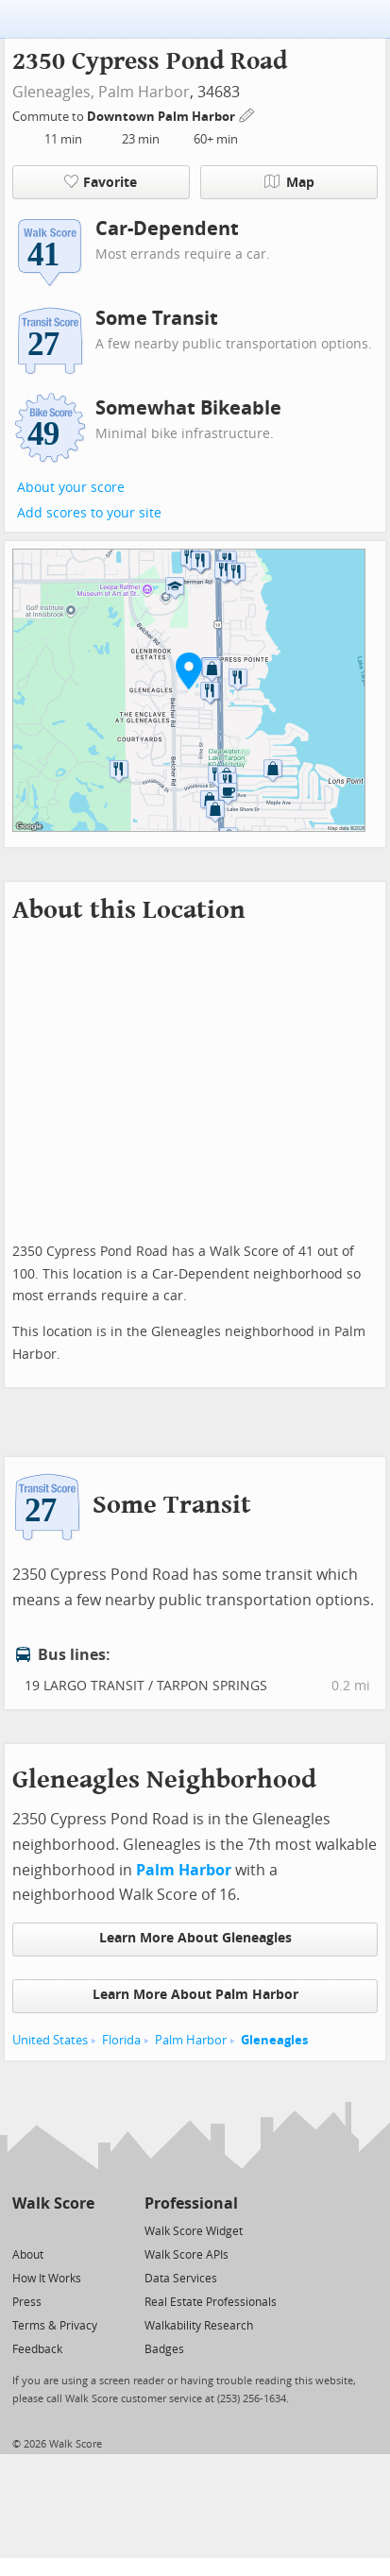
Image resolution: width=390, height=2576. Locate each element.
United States (50, 2040)
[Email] (82, 2230)
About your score (71, 488)
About (27, 2255)
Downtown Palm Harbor (162, 117)
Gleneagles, (53, 92)
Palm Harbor (144, 92)
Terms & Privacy (54, 2325)
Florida (121, 2040)
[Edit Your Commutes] (247, 114)
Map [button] (289, 182)
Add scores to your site (89, 513)
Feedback (37, 2349)
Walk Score (53, 2203)
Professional (191, 2203)
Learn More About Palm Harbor (195, 1995)
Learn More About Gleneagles (195, 1938)
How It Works (46, 2278)
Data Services (180, 2278)
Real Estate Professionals (210, 2302)
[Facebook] (52, 2230)
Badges (164, 2349)
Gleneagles (274, 2040)
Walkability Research (198, 2325)
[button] (189, 670)
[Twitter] (23, 2230)
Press (27, 2302)
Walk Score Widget (193, 2231)
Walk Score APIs (186, 2255)
